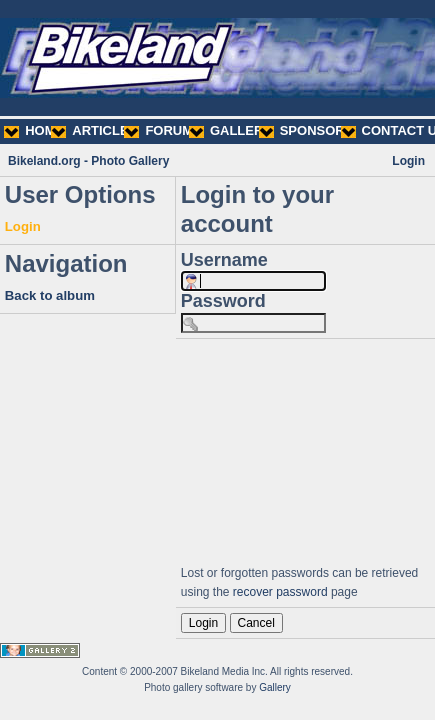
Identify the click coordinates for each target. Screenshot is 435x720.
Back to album (50, 295)
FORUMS (162, 130)
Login (408, 161)
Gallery (275, 687)
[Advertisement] (305, 449)
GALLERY (230, 130)
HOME (34, 130)
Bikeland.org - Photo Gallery (88, 161)
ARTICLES (94, 130)
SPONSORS (306, 130)
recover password (280, 592)
